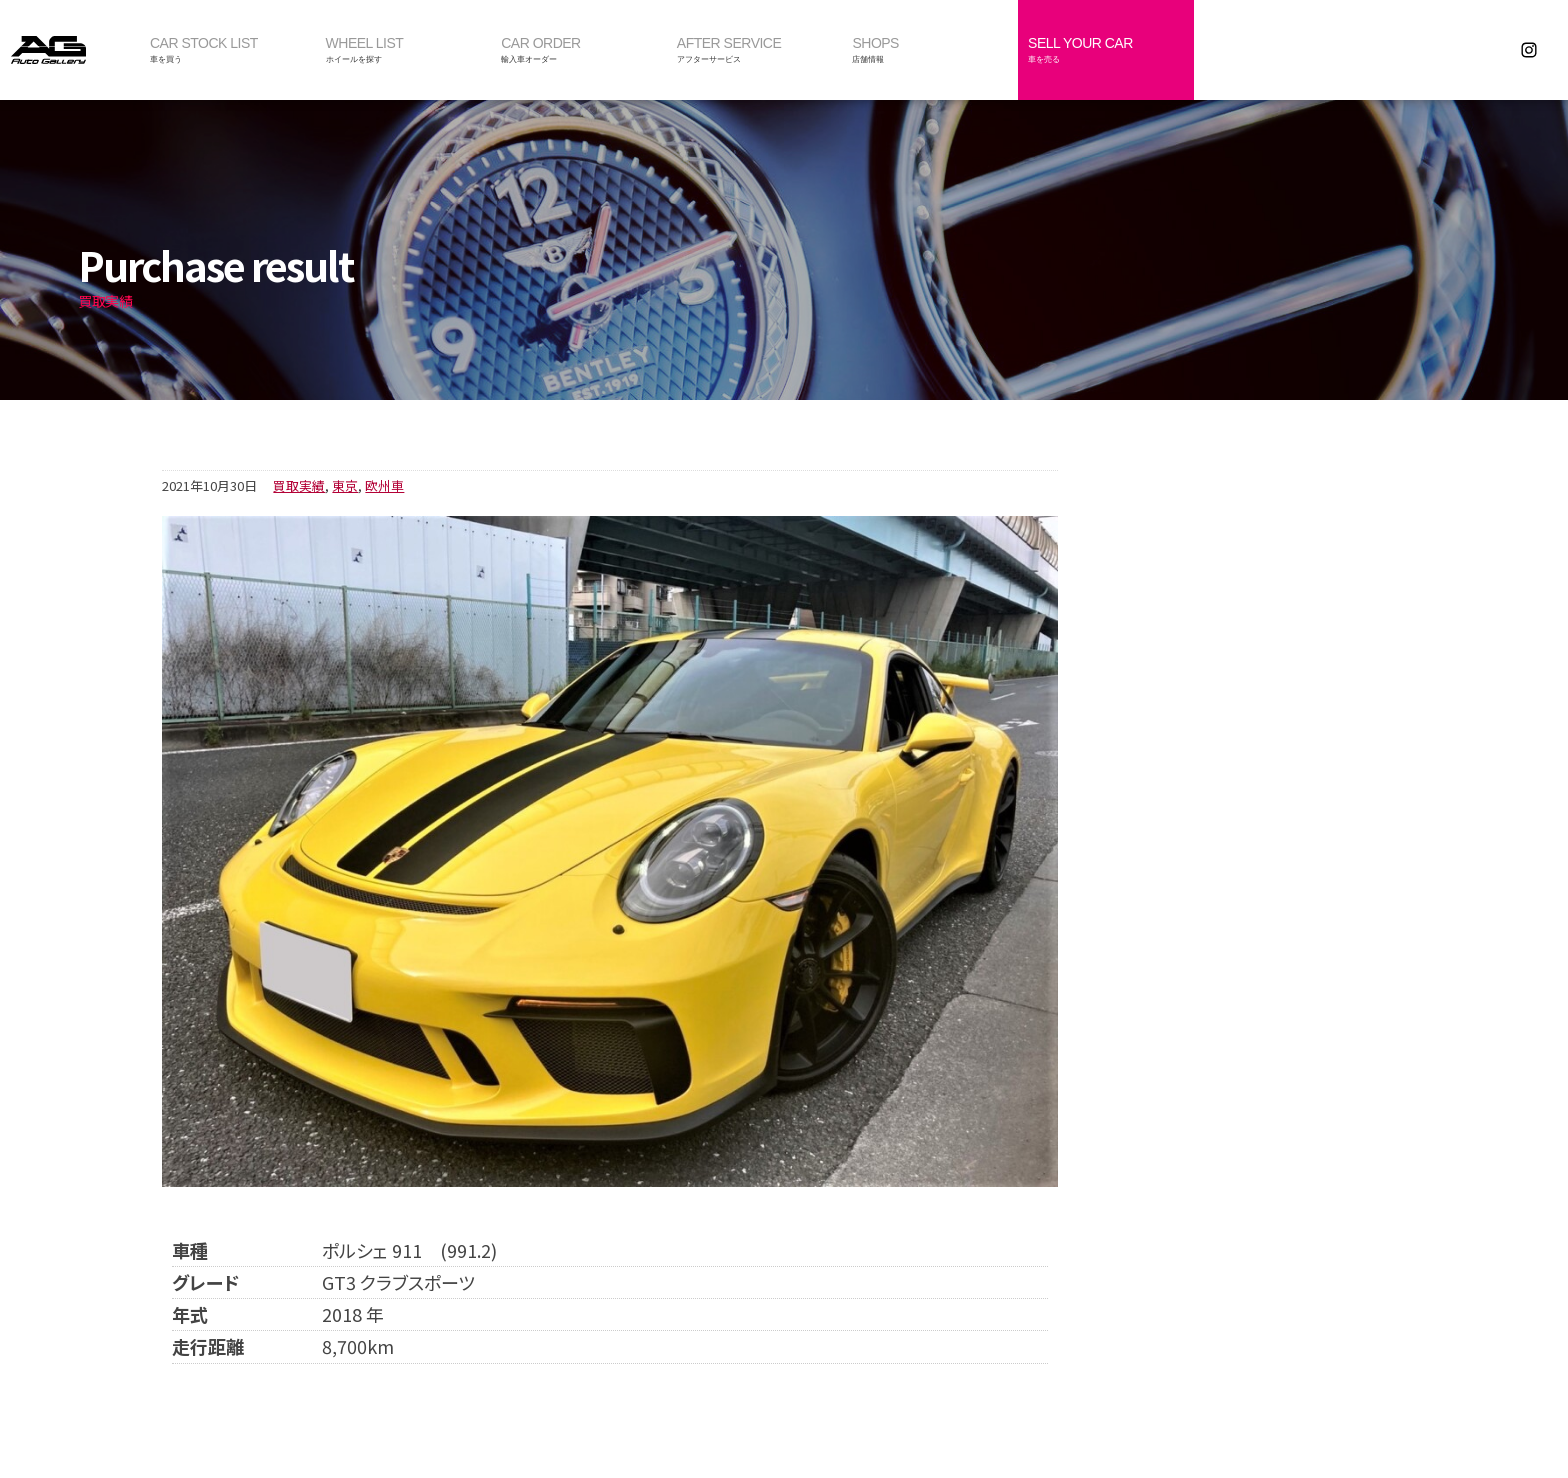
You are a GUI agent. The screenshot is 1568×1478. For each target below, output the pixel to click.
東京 (345, 485)
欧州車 (384, 485)
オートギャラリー (70, 50)
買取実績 (299, 485)
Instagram (1529, 50)
